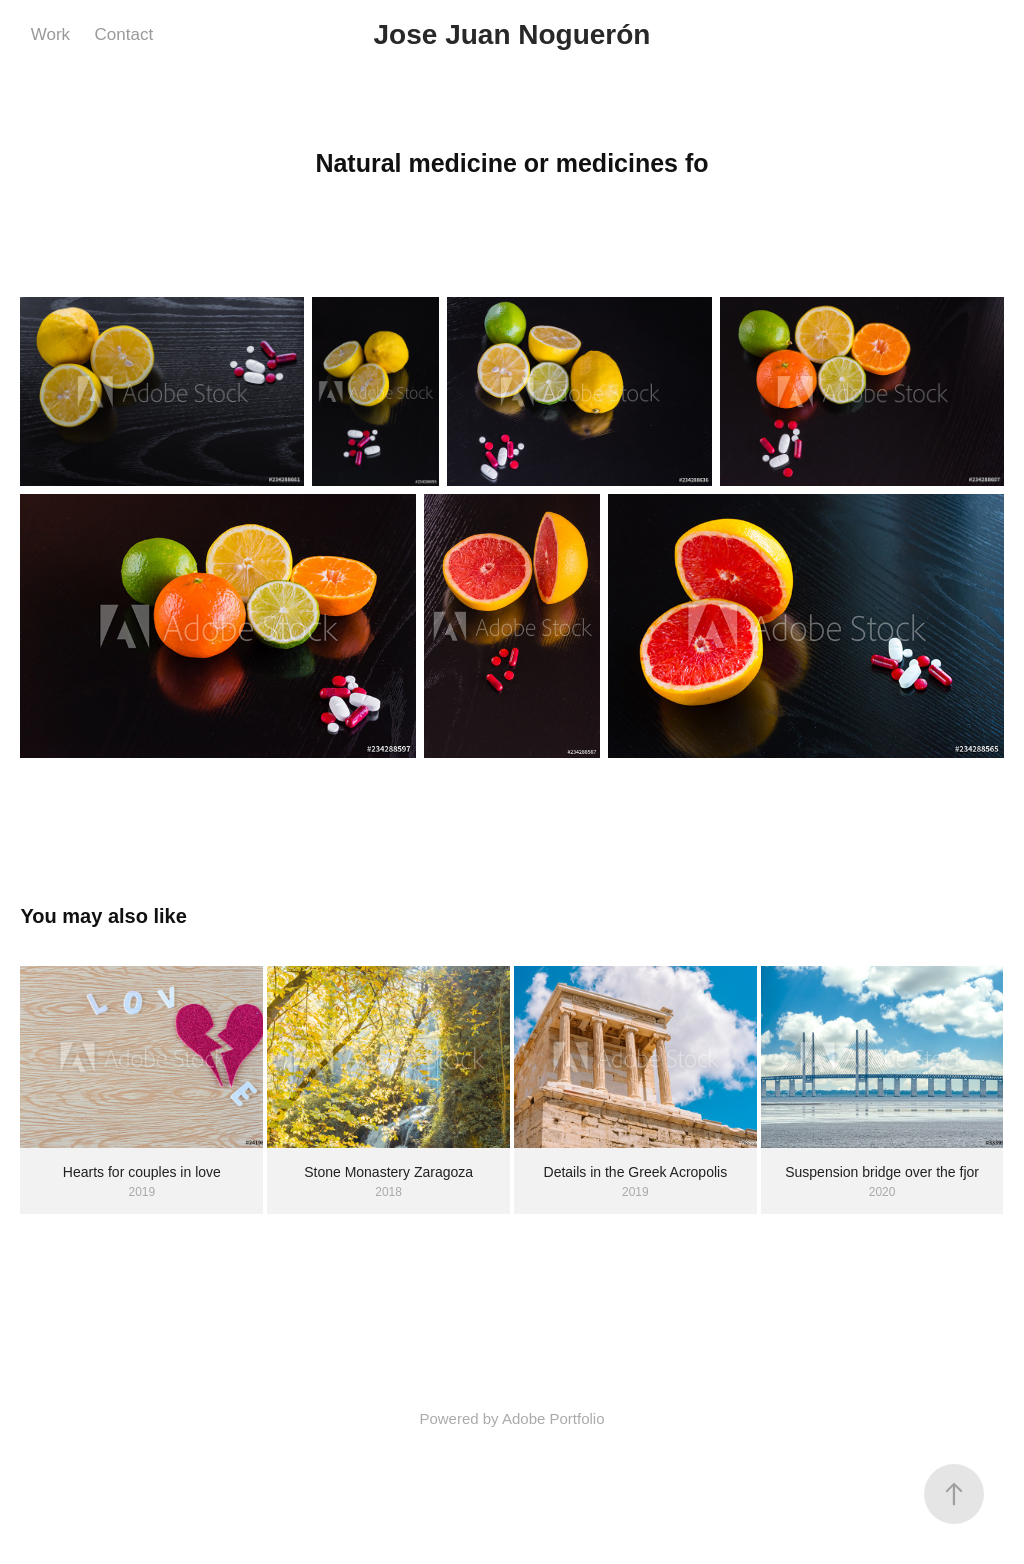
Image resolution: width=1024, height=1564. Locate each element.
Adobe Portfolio (553, 1418)
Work (50, 34)
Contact (124, 34)
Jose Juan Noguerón (512, 34)
